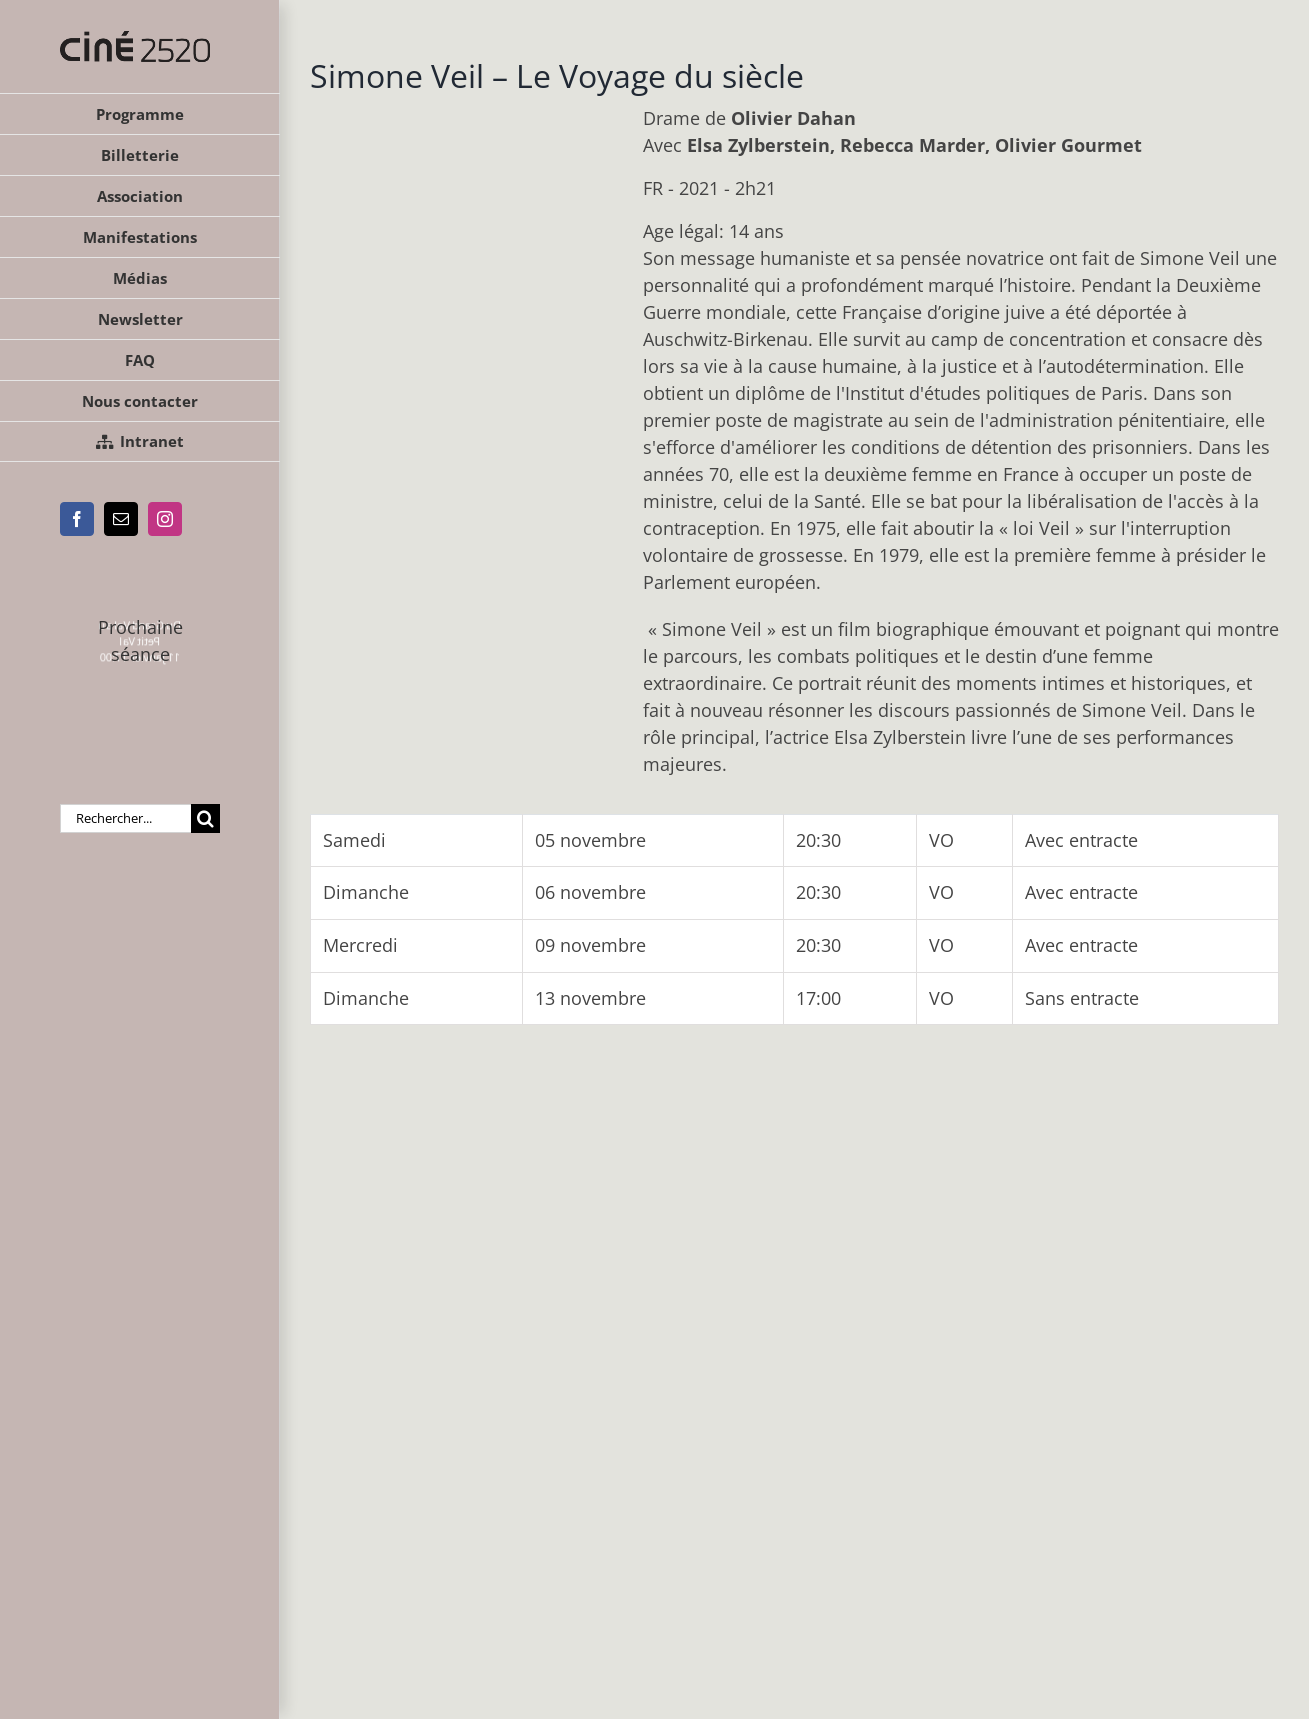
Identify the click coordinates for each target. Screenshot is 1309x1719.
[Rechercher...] (125, 818)
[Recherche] (205, 818)
